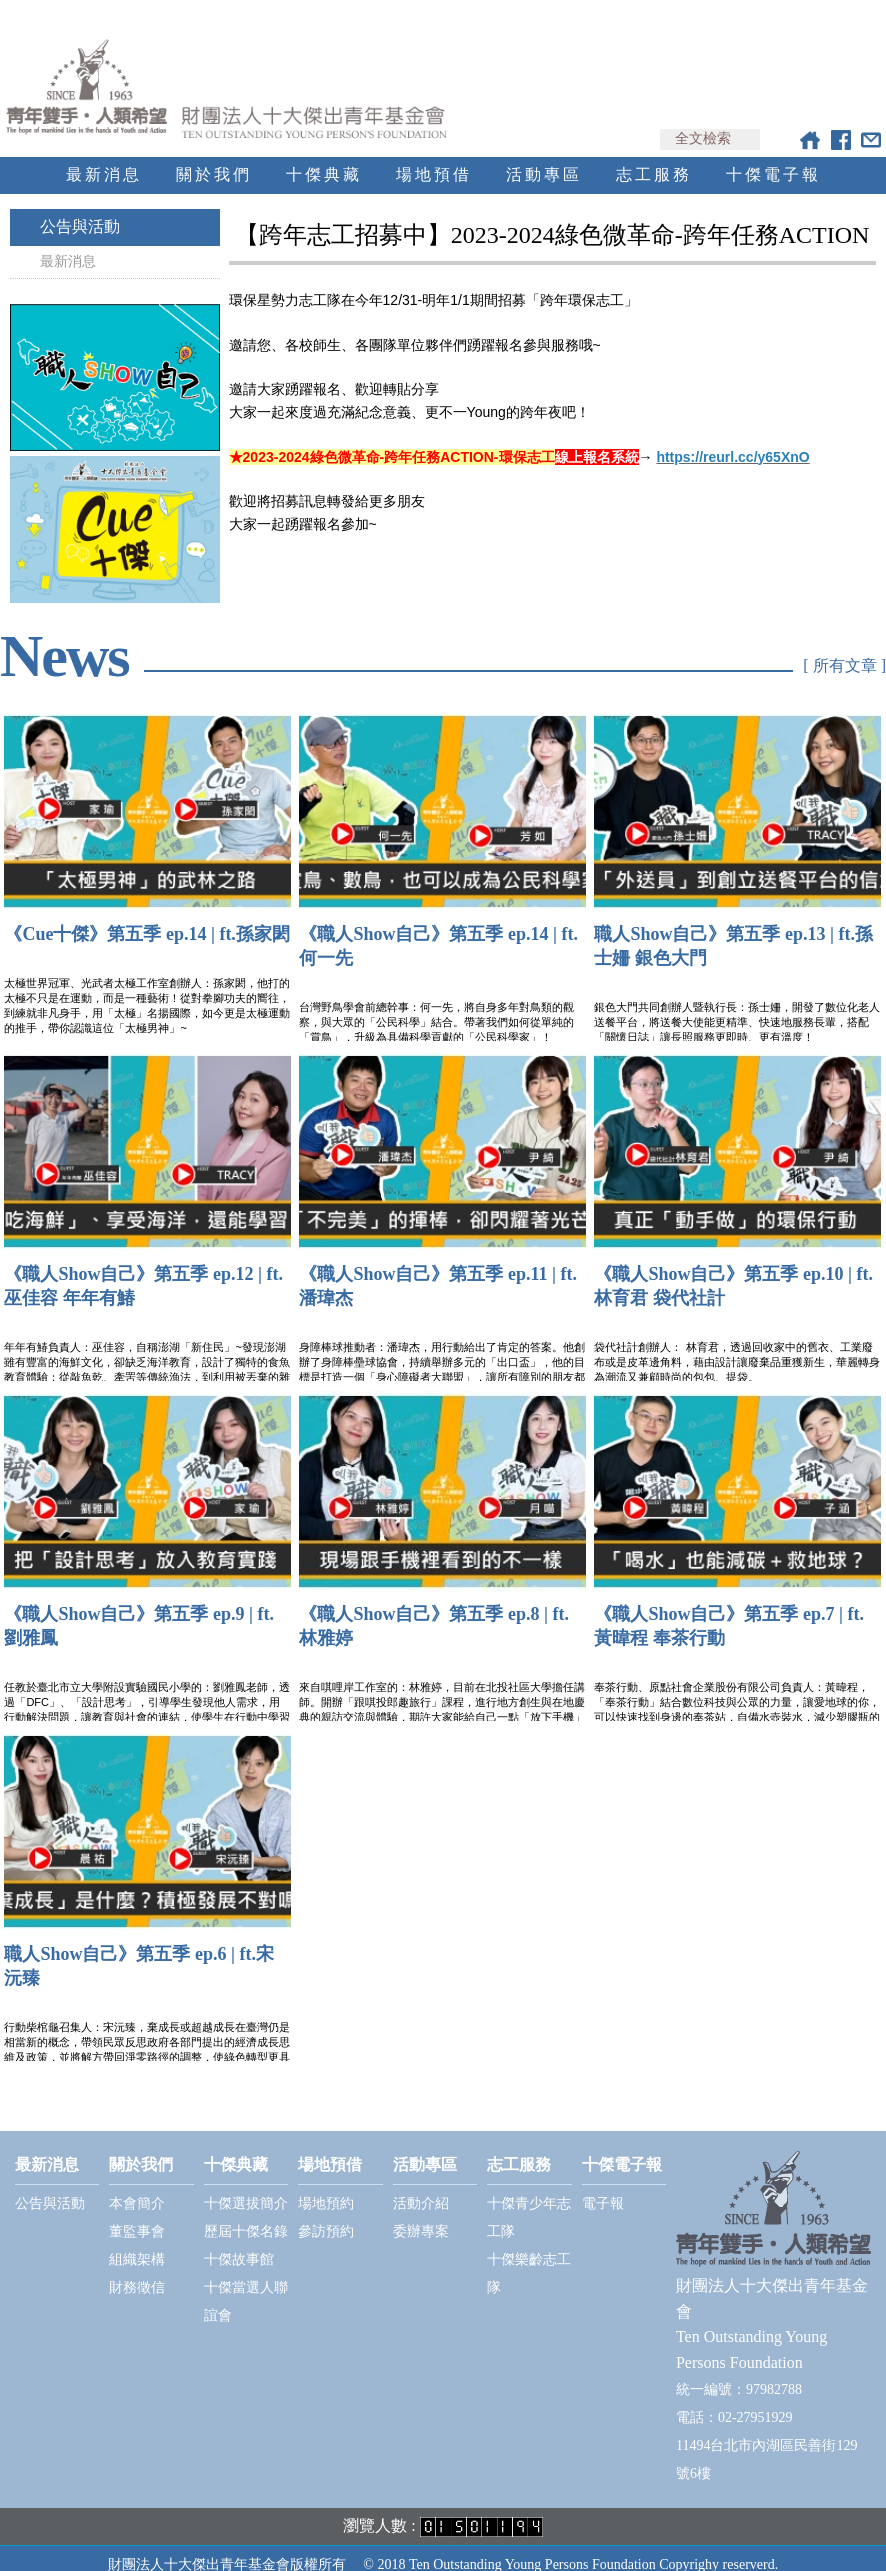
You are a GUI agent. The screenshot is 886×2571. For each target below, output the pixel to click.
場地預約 (326, 2185)
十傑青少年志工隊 (529, 2199)
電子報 (603, 2185)
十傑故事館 (239, 2241)
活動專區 (544, 156)
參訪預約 (326, 2213)
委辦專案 (421, 2213)
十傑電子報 (773, 156)
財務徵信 (137, 2269)
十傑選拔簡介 (246, 2185)
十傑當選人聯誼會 (246, 2283)
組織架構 (137, 2241)
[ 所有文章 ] (844, 650)
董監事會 (137, 2213)
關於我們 (214, 156)
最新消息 (104, 156)
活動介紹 (421, 2185)
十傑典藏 (324, 156)
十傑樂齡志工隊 (529, 2255)
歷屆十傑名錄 (246, 2213)
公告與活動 (80, 208)
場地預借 (434, 156)
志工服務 (654, 156)
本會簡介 (137, 2185)
